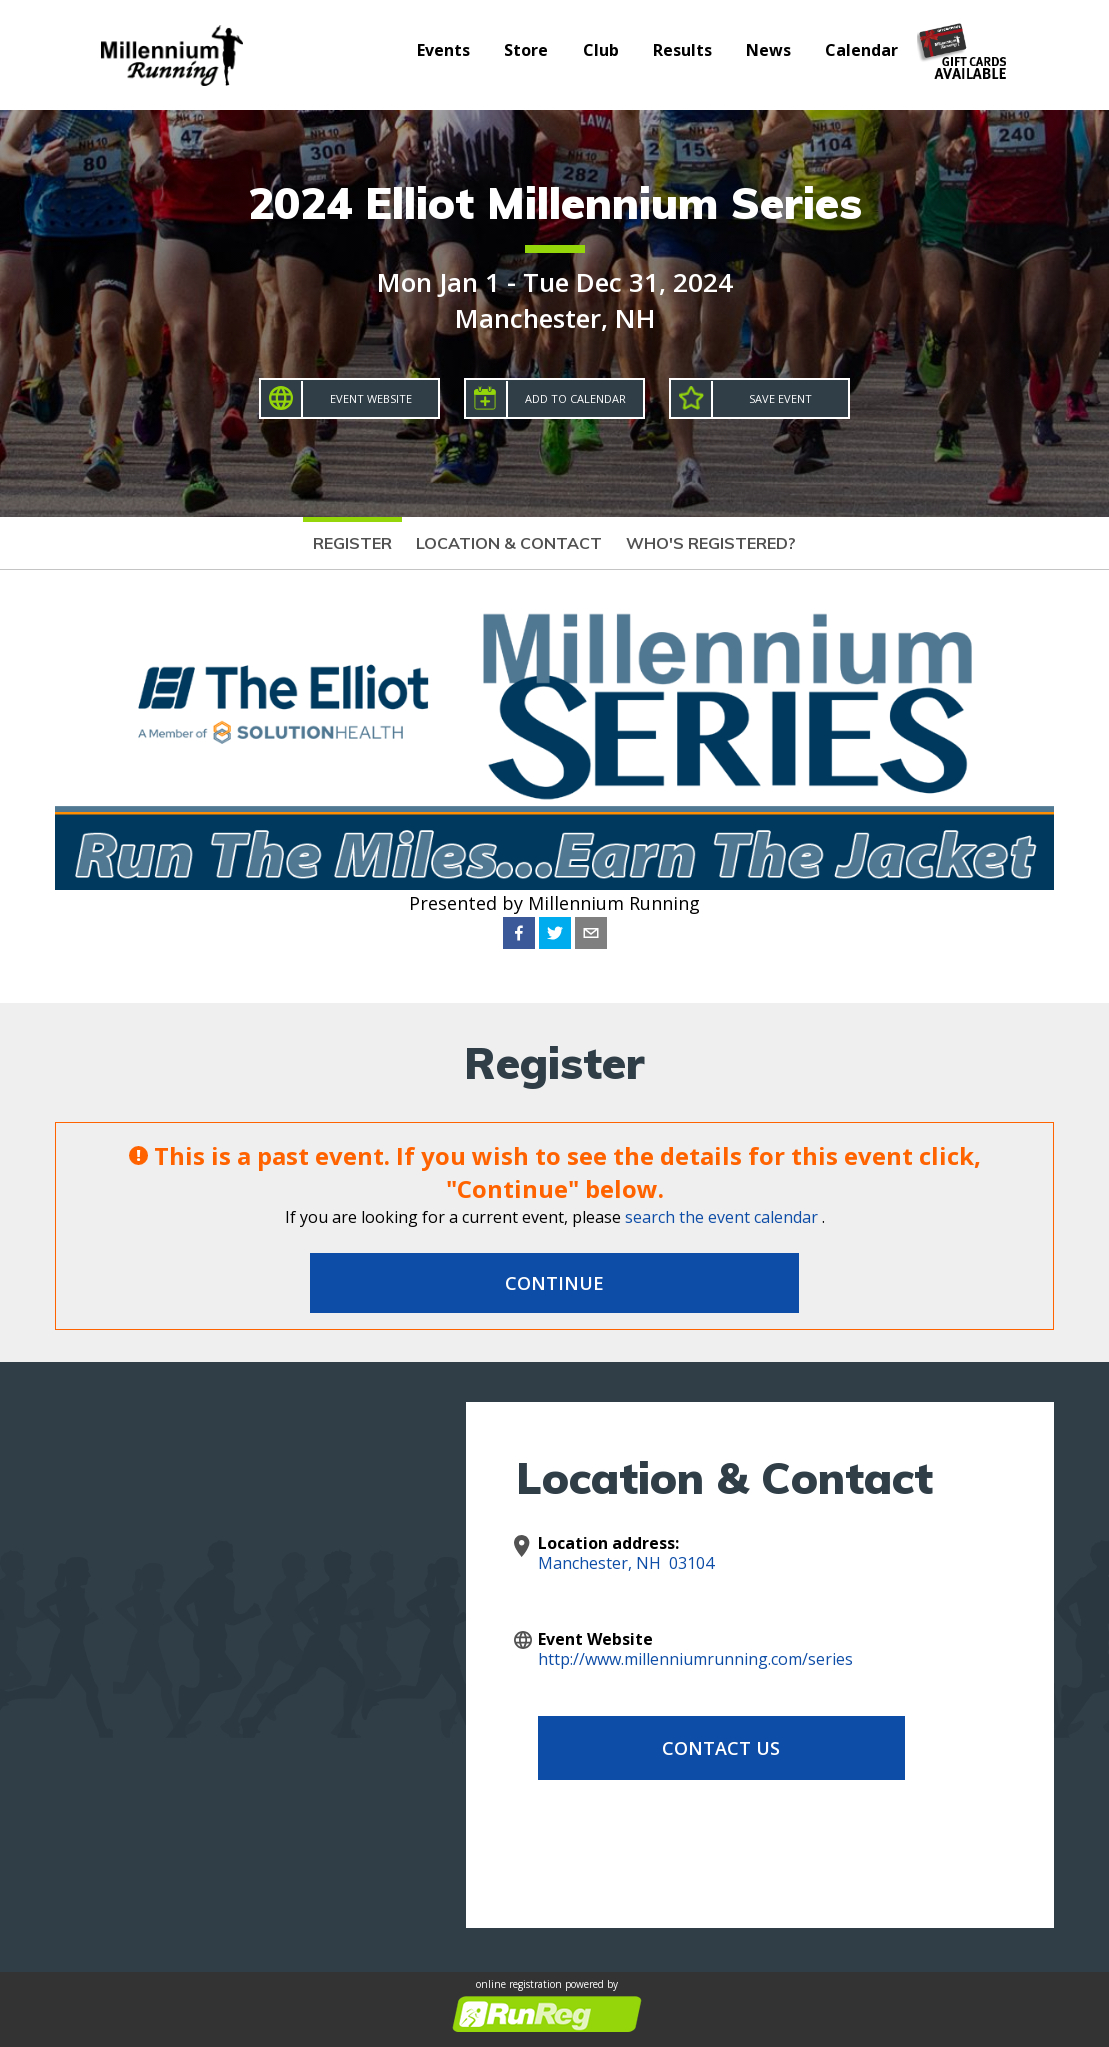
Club (601, 50)
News (768, 50)
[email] (591, 933)
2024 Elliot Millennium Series (555, 202)
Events (443, 50)
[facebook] (519, 933)
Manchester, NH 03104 (626, 1563)
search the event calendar (721, 1217)
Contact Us (698, 1748)
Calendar (861, 50)
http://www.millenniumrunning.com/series (695, 1659)
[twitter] (555, 933)
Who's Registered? (711, 543)
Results (682, 50)
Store (526, 50)
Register (352, 543)
